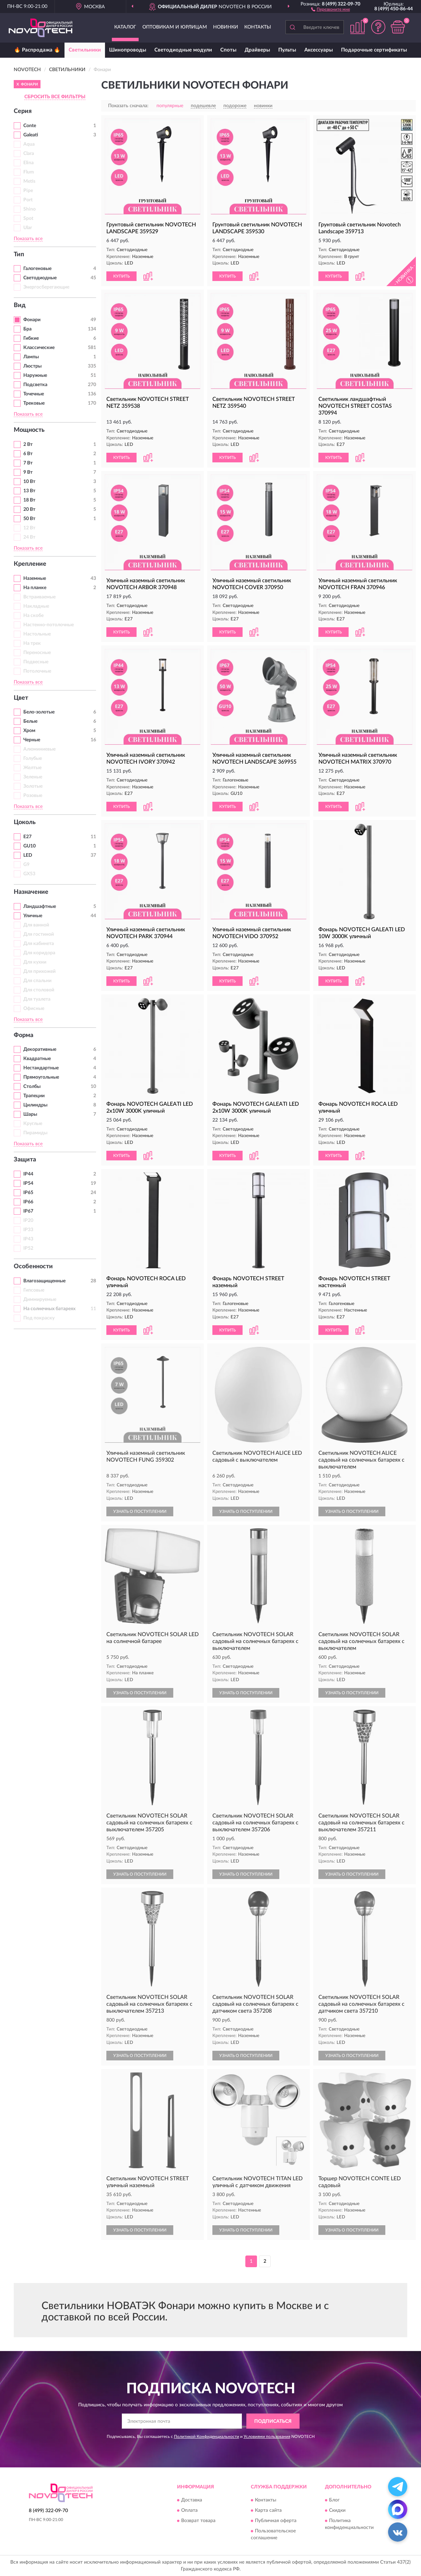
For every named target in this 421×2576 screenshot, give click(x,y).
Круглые (32, 1123)
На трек (32, 643)
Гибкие (31, 338)
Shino (29, 209)
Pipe (28, 190)
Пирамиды (35, 1132)
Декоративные (39, 1049)
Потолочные (37, 671)
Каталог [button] (125, 27)
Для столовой (38, 990)
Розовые (32, 795)
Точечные (33, 394)
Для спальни (37, 980)
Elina (28, 162)
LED (27, 855)
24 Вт (29, 537)
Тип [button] (19, 254)
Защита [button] (25, 1160)
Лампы (31, 357)
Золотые (33, 786)
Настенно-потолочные (48, 624)
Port (28, 200)
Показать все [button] (28, 238)
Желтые (32, 767)
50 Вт (29, 518)
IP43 (28, 1239)
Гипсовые (33, 1290)
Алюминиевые (39, 749)
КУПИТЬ (121, 276)
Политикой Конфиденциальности (206, 2436)
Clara (28, 153)
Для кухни (34, 962)
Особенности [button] (33, 1266)
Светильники (85, 50)
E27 (27, 836)
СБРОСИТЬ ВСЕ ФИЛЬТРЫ (54, 96)
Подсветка (35, 384)
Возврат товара (198, 2520)
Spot (28, 218)
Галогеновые (37, 268)
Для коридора (39, 952)
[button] (330, 9)
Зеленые (32, 777)
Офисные (33, 1008)
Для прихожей (39, 971)
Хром (29, 730)
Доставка (191, 2500)
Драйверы (257, 50)
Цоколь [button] (25, 822)
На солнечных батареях (49, 1308)
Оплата (189, 2510)
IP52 (28, 1248)
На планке (34, 587)
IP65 (28, 1192)
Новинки (225, 27)
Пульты (287, 50)
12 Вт (29, 528)
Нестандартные (41, 1068)
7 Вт (28, 463)
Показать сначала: (128, 105)
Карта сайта (268, 2510)
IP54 (28, 1183)
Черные (31, 740)
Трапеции (34, 1095)
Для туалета (36, 999)
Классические (39, 347)
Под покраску (39, 1318)
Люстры (32, 366)
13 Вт (29, 490)
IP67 (28, 1211)
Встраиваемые (39, 597)
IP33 (28, 1229)
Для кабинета (38, 943)
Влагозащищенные (44, 1281)
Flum (28, 172)
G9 (26, 864)
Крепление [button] (30, 564)
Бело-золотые (39, 712)
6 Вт (28, 453)
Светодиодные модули (183, 50)
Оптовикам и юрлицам (174, 27)
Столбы (31, 1086)
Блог (334, 2500)
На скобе (33, 615)
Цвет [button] (21, 698)
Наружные (35, 375)
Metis (29, 181)
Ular (27, 227)
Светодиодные (40, 277)
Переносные (37, 652)
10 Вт (29, 481)
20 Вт (29, 509)
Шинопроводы (127, 50)
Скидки (337, 2510)
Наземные (34, 578)
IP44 (28, 1174)
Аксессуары (318, 50)
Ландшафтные (39, 906)
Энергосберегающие (46, 287)
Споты (228, 50)
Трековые (34, 403)
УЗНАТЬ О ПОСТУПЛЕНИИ (139, 1511)
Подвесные (35, 662)
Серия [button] (23, 111)
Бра (27, 329)
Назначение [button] (31, 892)
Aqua (29, 144)
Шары (30, 1114)
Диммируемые (39, 1299)
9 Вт (28, 472)
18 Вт (29, 500)
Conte (29, 125)
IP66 (28, 1202)
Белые (30, 721)
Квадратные (37, 1058)
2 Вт (28, 444)
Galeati (30, 135)
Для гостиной (38, 934)
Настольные (37, 634)
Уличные (32, 915)
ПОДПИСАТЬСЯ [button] (273, 2421)
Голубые (32, 758)
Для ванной (36, 925)
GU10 (29, 846)
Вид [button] (20, 305)
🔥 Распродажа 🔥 (37, 50)
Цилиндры (35, 1105)
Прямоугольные (41, 1077)
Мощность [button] (29, 430)
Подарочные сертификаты (374, 50)
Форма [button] (23, 1035)
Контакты (257, 27)
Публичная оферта (275, 2520)
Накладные (36, 606)
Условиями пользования (267, 2436)
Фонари (31, 319)
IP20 (28, 1220)
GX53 (29, 873)
